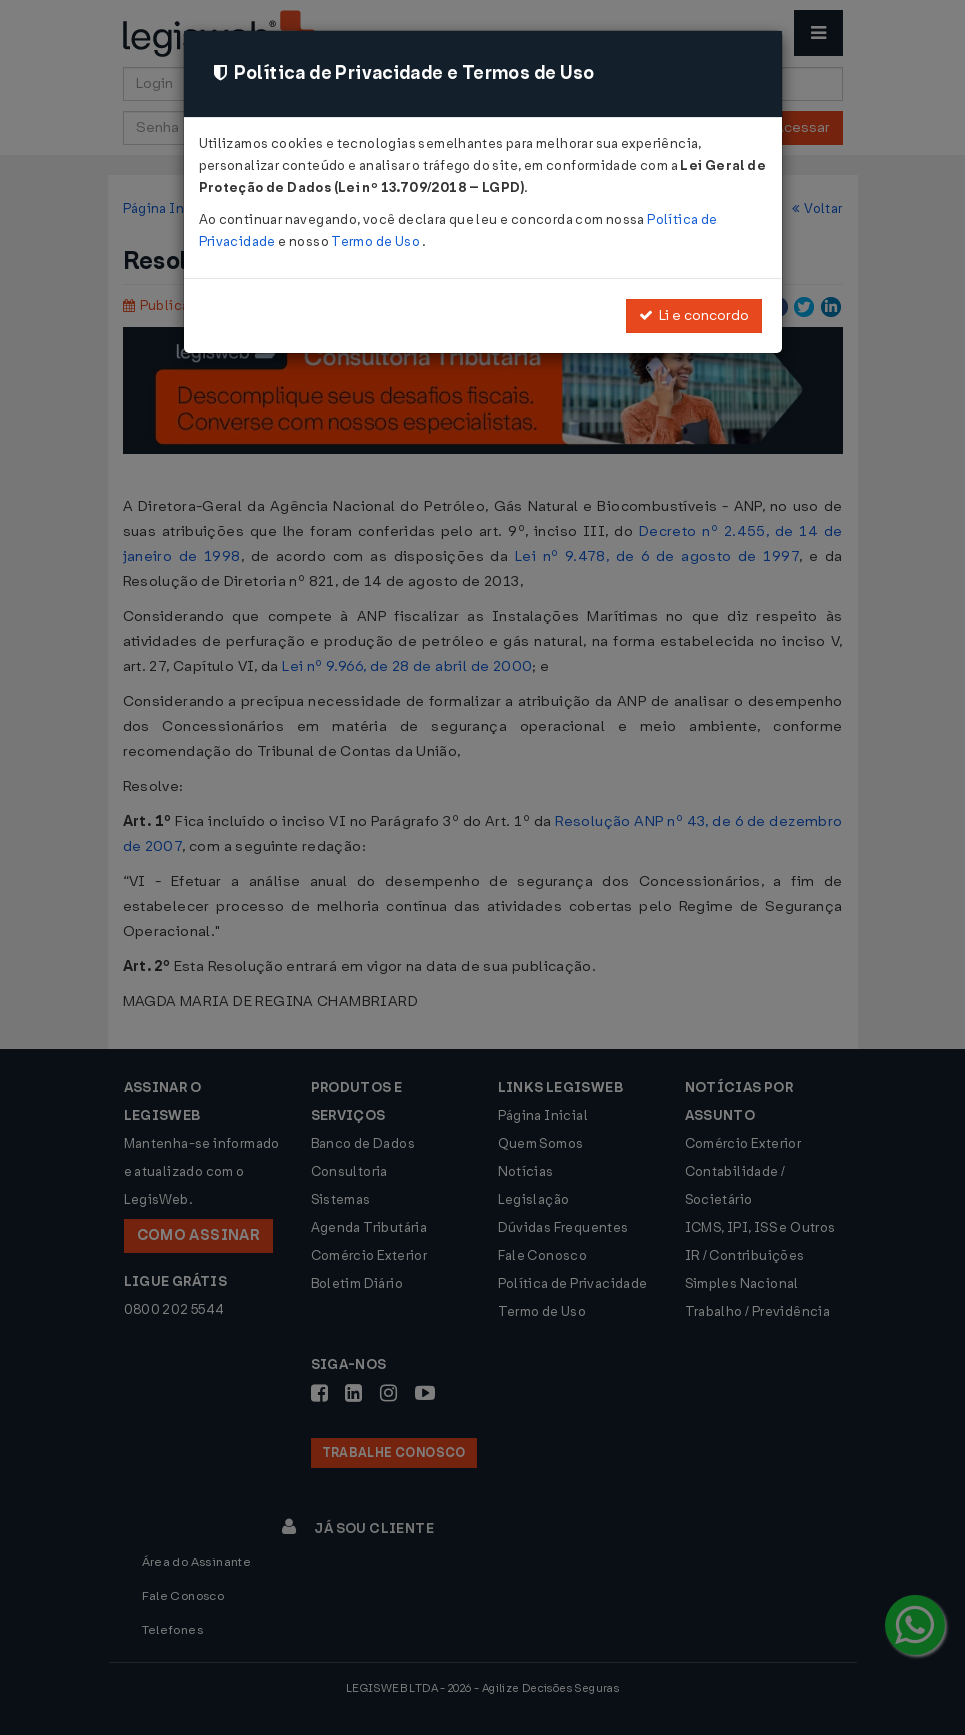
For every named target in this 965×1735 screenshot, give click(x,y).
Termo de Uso (376, 241)
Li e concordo (694, 315)
